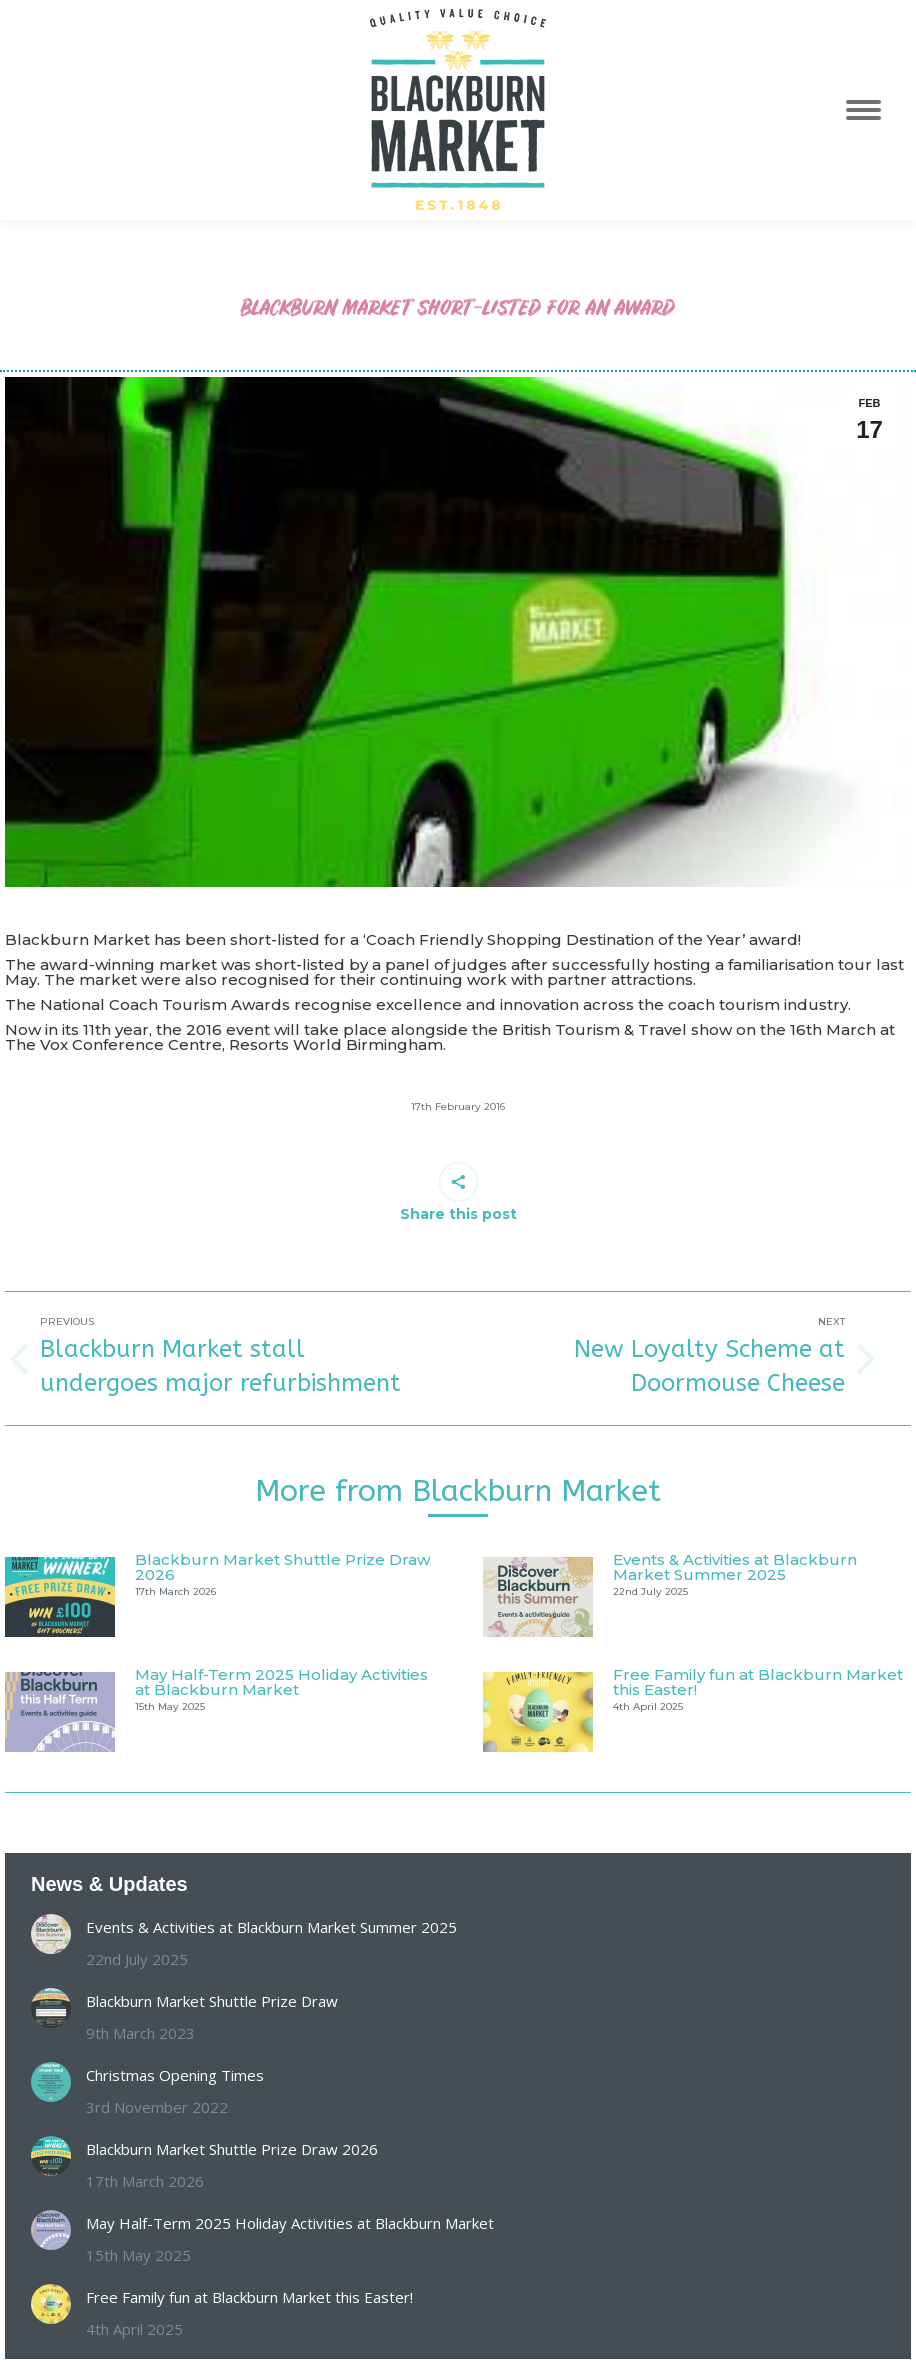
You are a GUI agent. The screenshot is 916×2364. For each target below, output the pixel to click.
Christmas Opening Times (175, 2075)
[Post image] (60, 1597)
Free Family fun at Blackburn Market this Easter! (758, 1682)
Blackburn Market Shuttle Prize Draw (212, 2001)
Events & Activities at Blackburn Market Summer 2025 (735, 1567)
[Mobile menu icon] (874, 110)
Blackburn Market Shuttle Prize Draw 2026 (282, 1567)
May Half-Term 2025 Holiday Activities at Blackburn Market (281, 1682)
